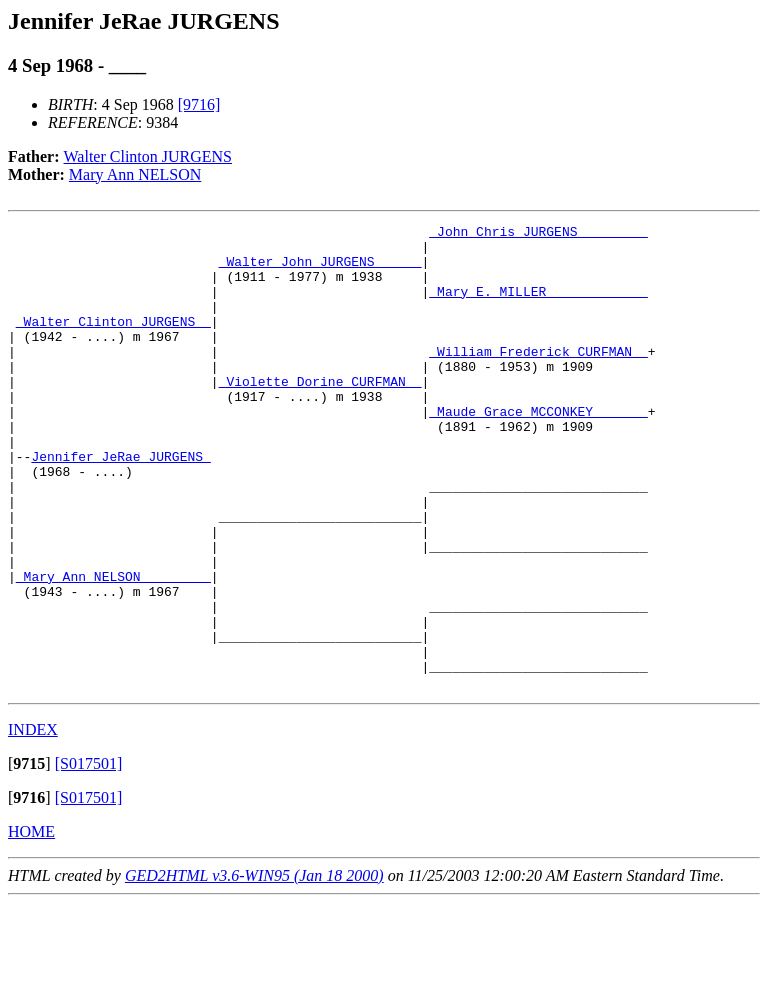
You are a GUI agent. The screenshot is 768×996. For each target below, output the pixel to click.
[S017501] (89, 856)
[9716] (199, 104)
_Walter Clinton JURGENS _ (113, 342)
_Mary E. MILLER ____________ (538, 306)
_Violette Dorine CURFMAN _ (320, 414)
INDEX (33, 822)
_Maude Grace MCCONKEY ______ (538, 450)
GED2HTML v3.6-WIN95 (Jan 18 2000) (254, 968)
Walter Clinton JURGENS (148, 156)
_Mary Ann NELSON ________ (113, 648)
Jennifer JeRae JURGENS (120, 504)
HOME (31, 924)
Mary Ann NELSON (135, 174)
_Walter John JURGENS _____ (320, 270)
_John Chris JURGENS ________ (538, 234)
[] (29, 856)
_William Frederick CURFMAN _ (538, 378)
